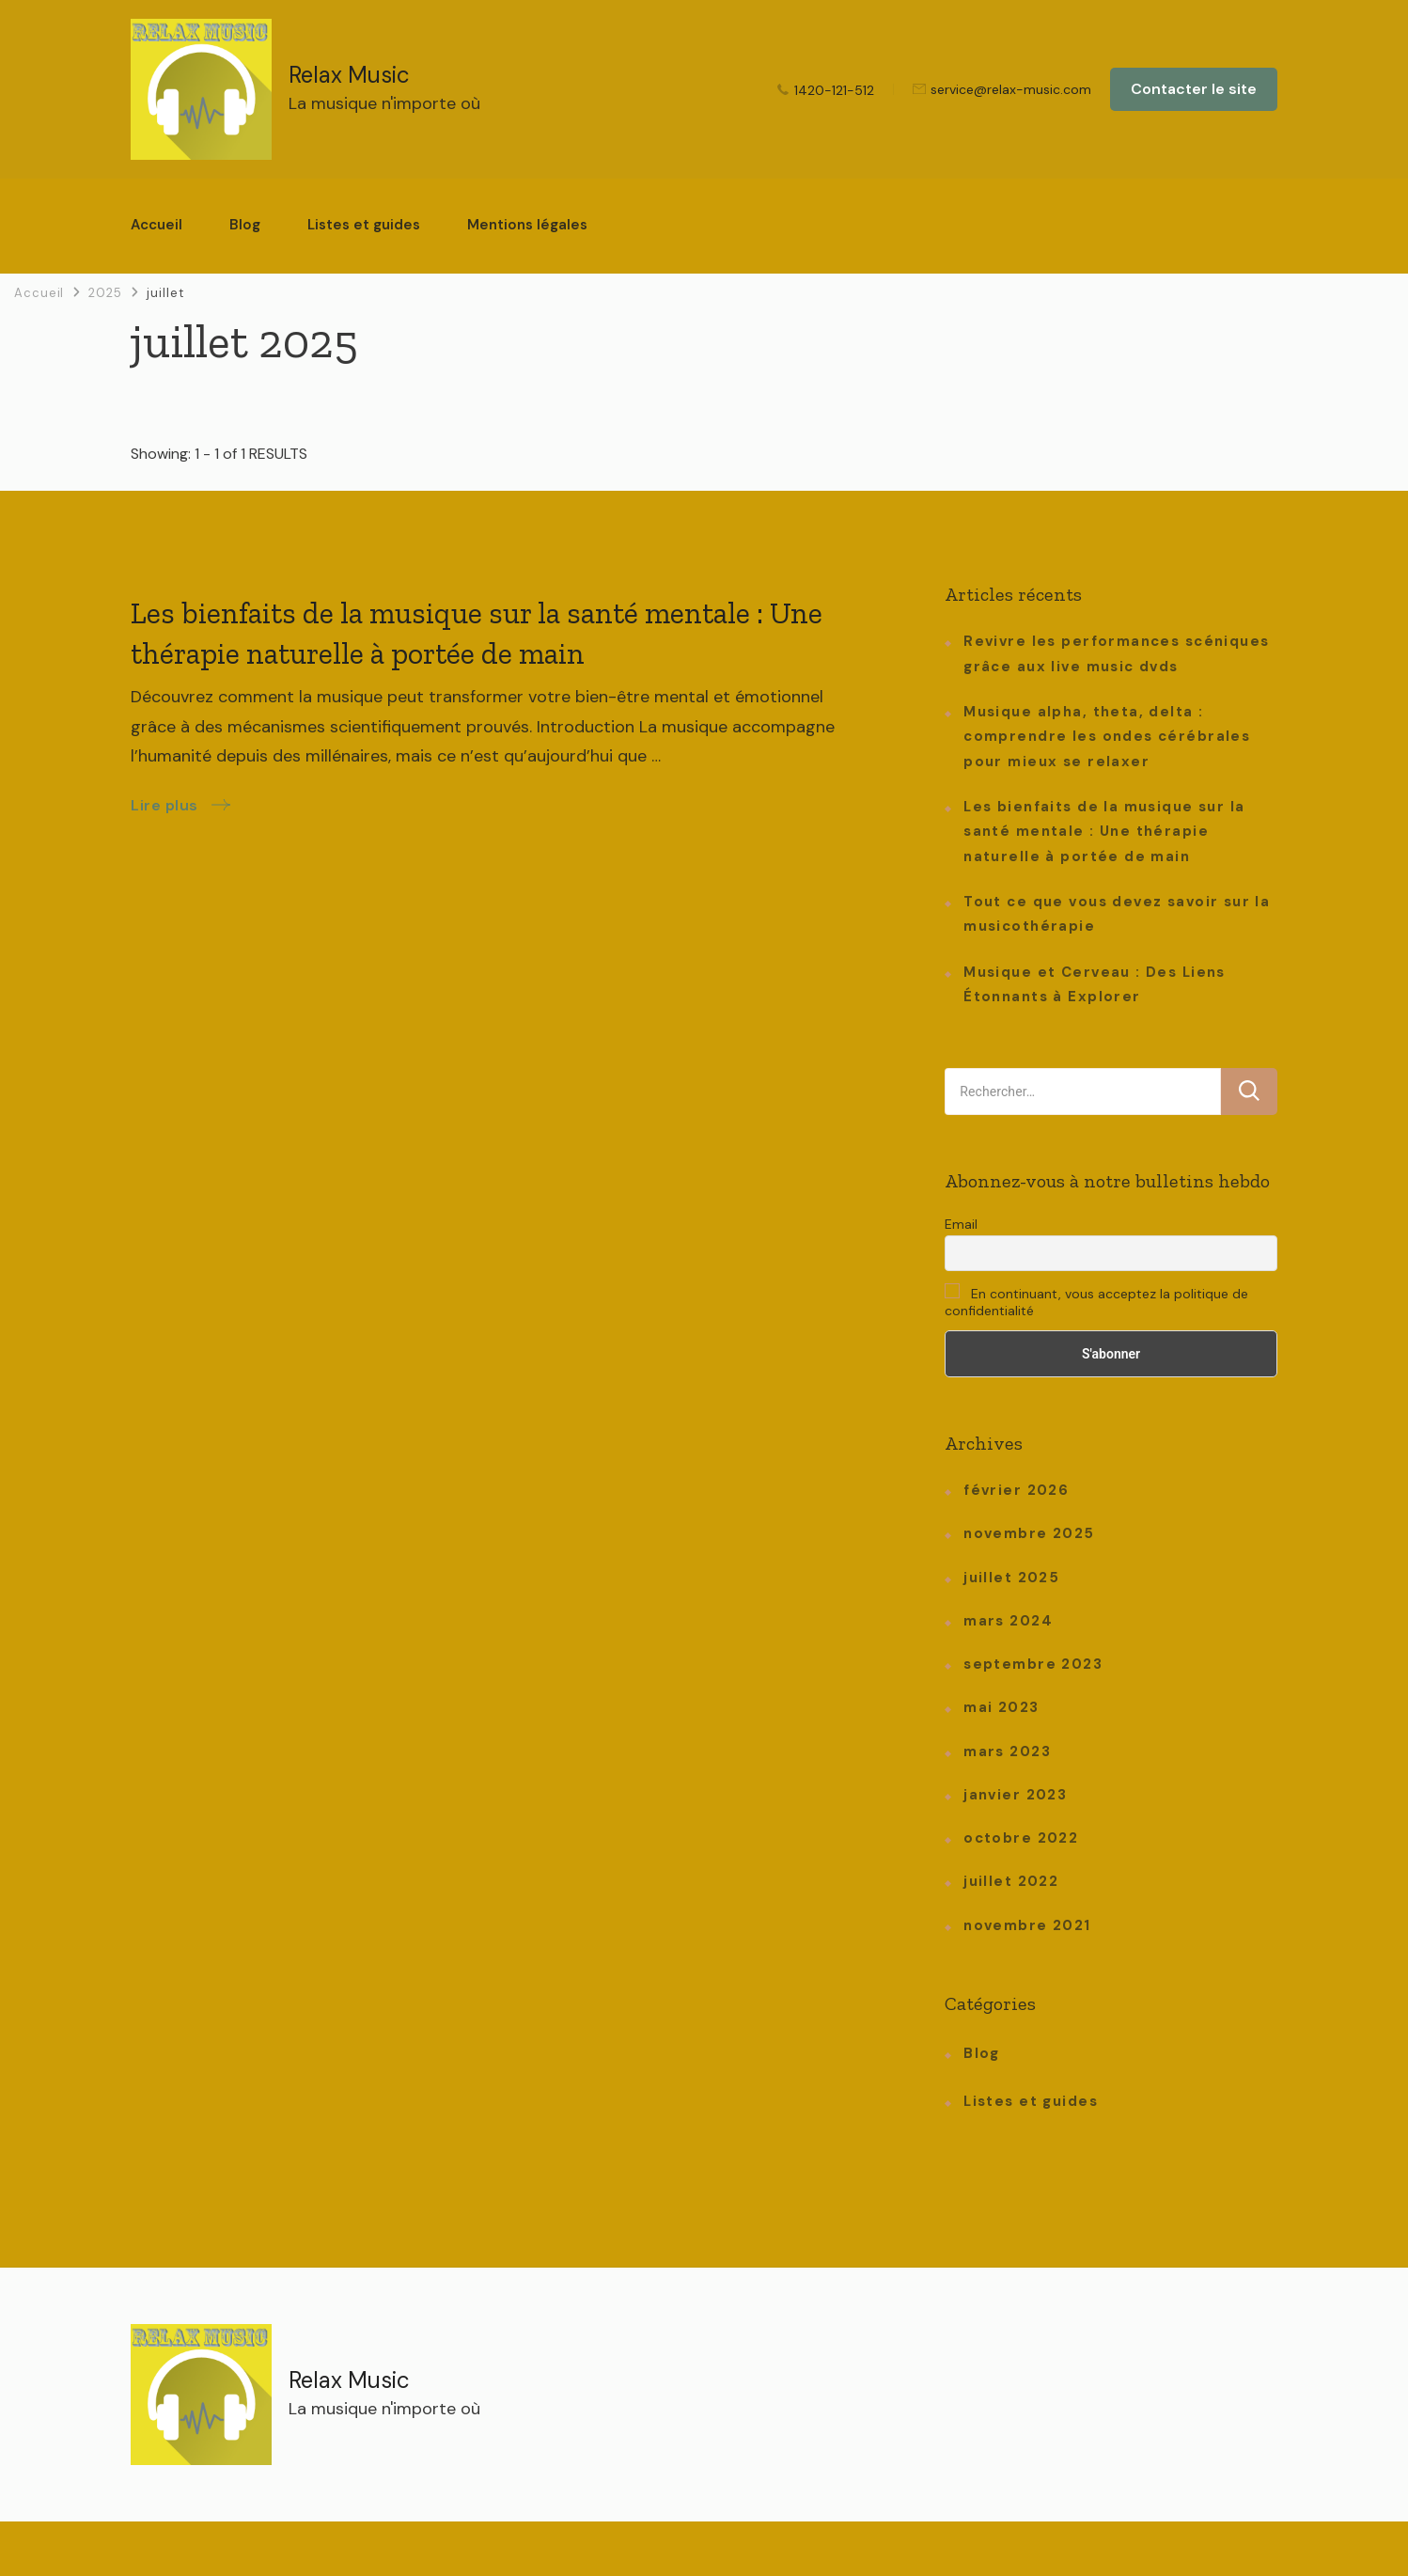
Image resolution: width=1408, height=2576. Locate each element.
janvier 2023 (1015, 1794)
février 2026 (1016, 1490)
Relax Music (349, 74)
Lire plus (164, 805)
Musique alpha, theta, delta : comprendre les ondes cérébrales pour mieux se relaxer (1106, 736)
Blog (244, 224)
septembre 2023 (1033, 1664)
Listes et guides (363, 224)
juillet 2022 (1010, 1881)
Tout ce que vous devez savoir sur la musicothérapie (1116, 913)
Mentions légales (527, 224)
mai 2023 (1001, 1707)
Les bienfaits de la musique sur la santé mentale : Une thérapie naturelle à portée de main (1103, 831)
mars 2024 (1008, 1620)
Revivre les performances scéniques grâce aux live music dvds (1116, 653)
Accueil (156, 224)
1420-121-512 (834, 90)
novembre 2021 (1026, 1925)
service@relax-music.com (1011, 90)
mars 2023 (1007, 1751)
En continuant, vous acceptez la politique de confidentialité (1096, 1301)
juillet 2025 (1011, 1577)
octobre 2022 (1020, 1838)
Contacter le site (1194, 89)
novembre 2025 (1028, 1533)
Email (961, 1224)
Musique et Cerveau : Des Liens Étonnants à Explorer (1094, 984)
